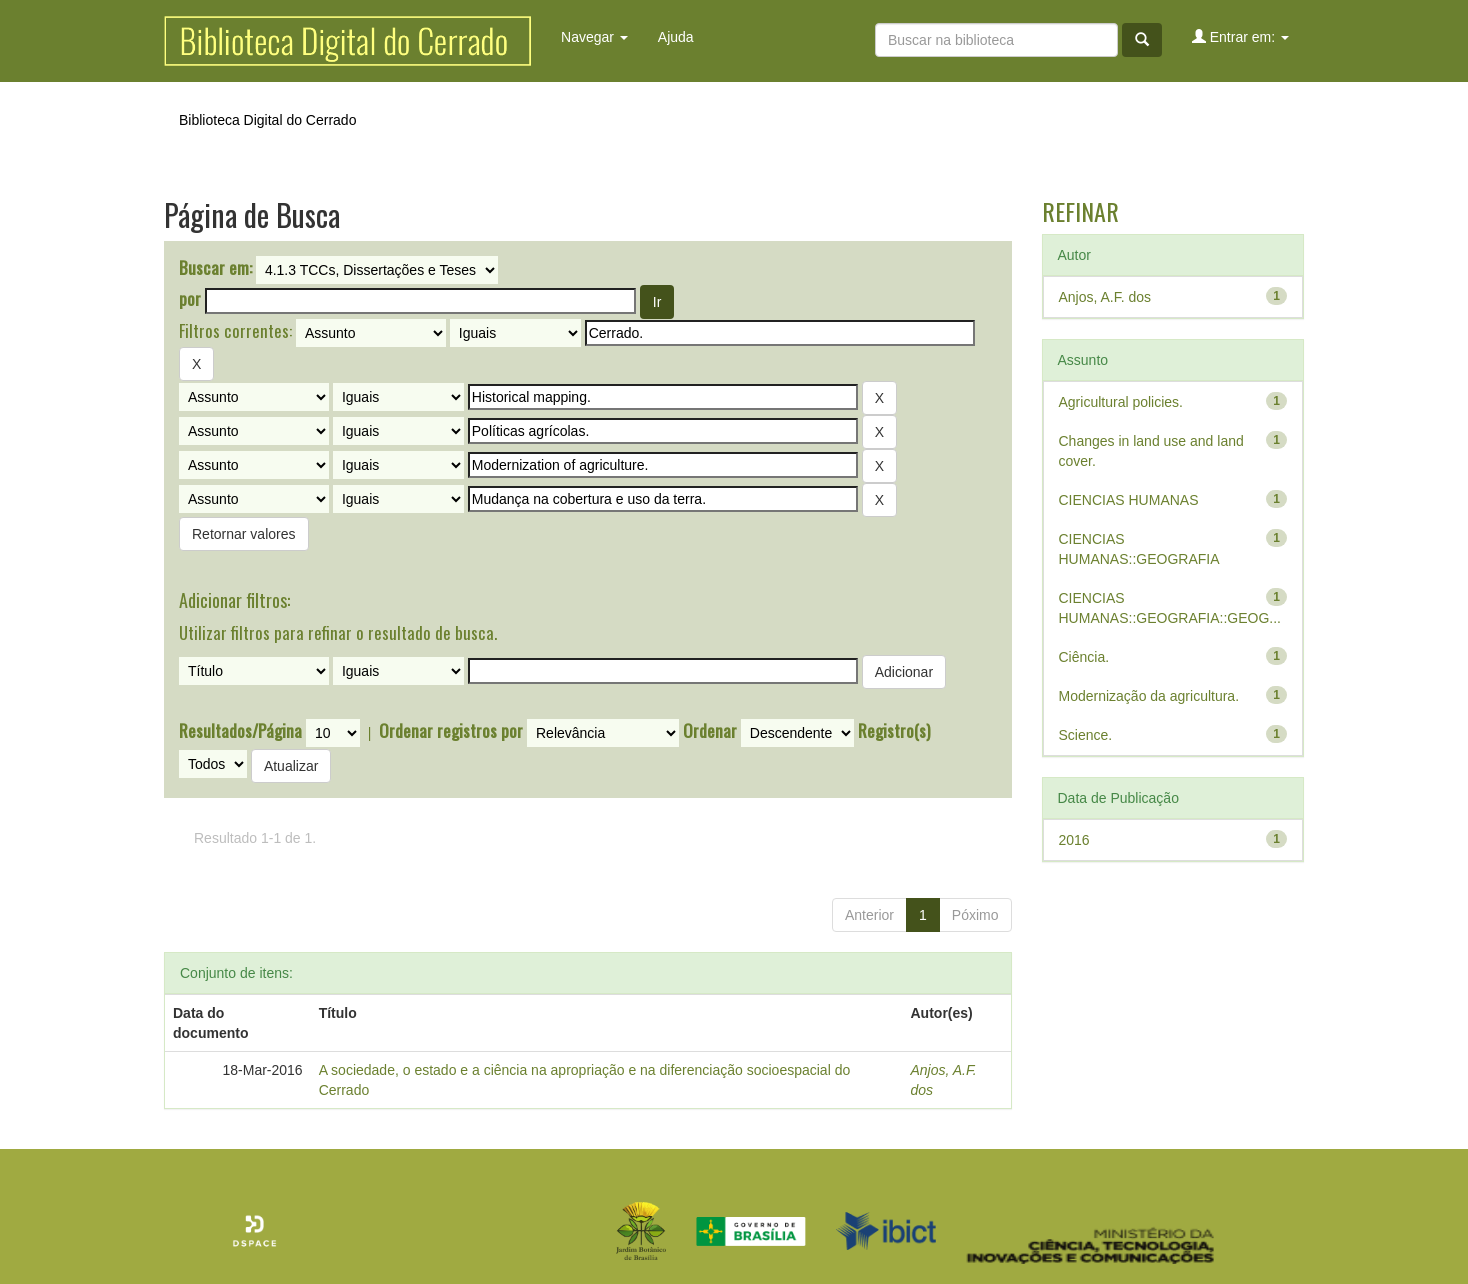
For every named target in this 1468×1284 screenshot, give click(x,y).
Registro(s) (894, 731)
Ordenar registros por (451, 731)
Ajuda (676, 37)
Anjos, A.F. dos (1105, 297)
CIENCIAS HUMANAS (1129, 500)
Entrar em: (1240, 36)
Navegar (594, 37)
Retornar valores (244, 534)
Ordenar (710, 731)
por (190, 299)
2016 (1074, 840)
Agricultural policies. (1121, 402)
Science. (1086, 735)
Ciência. (1084, 657)
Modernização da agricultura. (1149, 696)
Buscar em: (215, 268)
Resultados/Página (240, 731)
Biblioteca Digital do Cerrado (267, 120)
